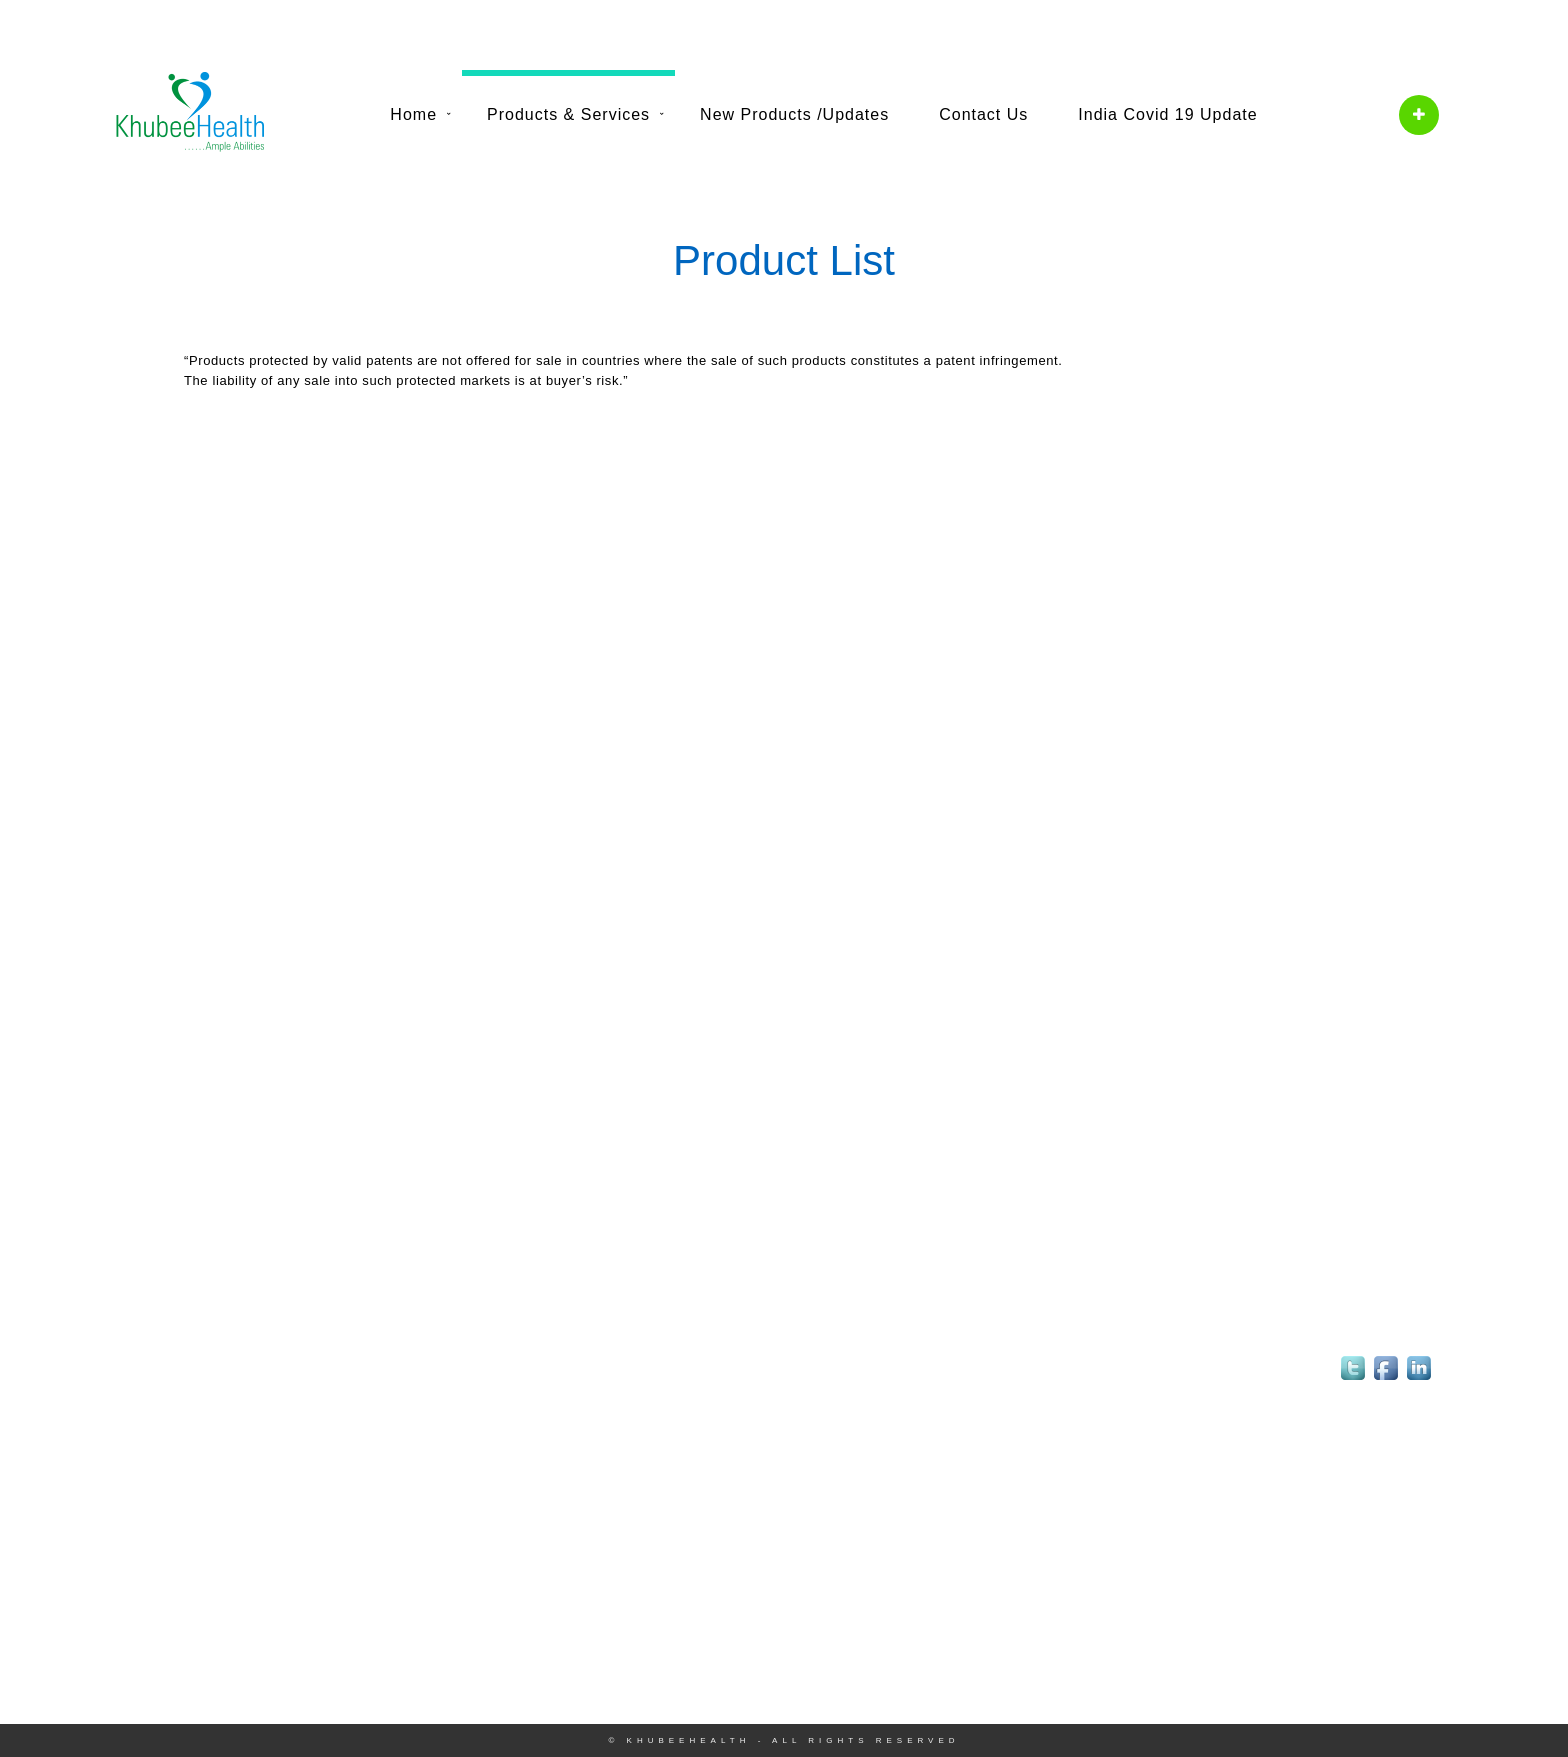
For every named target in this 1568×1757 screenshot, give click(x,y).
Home (413, 114)
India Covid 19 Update (1167, 114)
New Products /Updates (794, 114)
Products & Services (568, 114)
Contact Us (983, 114)
